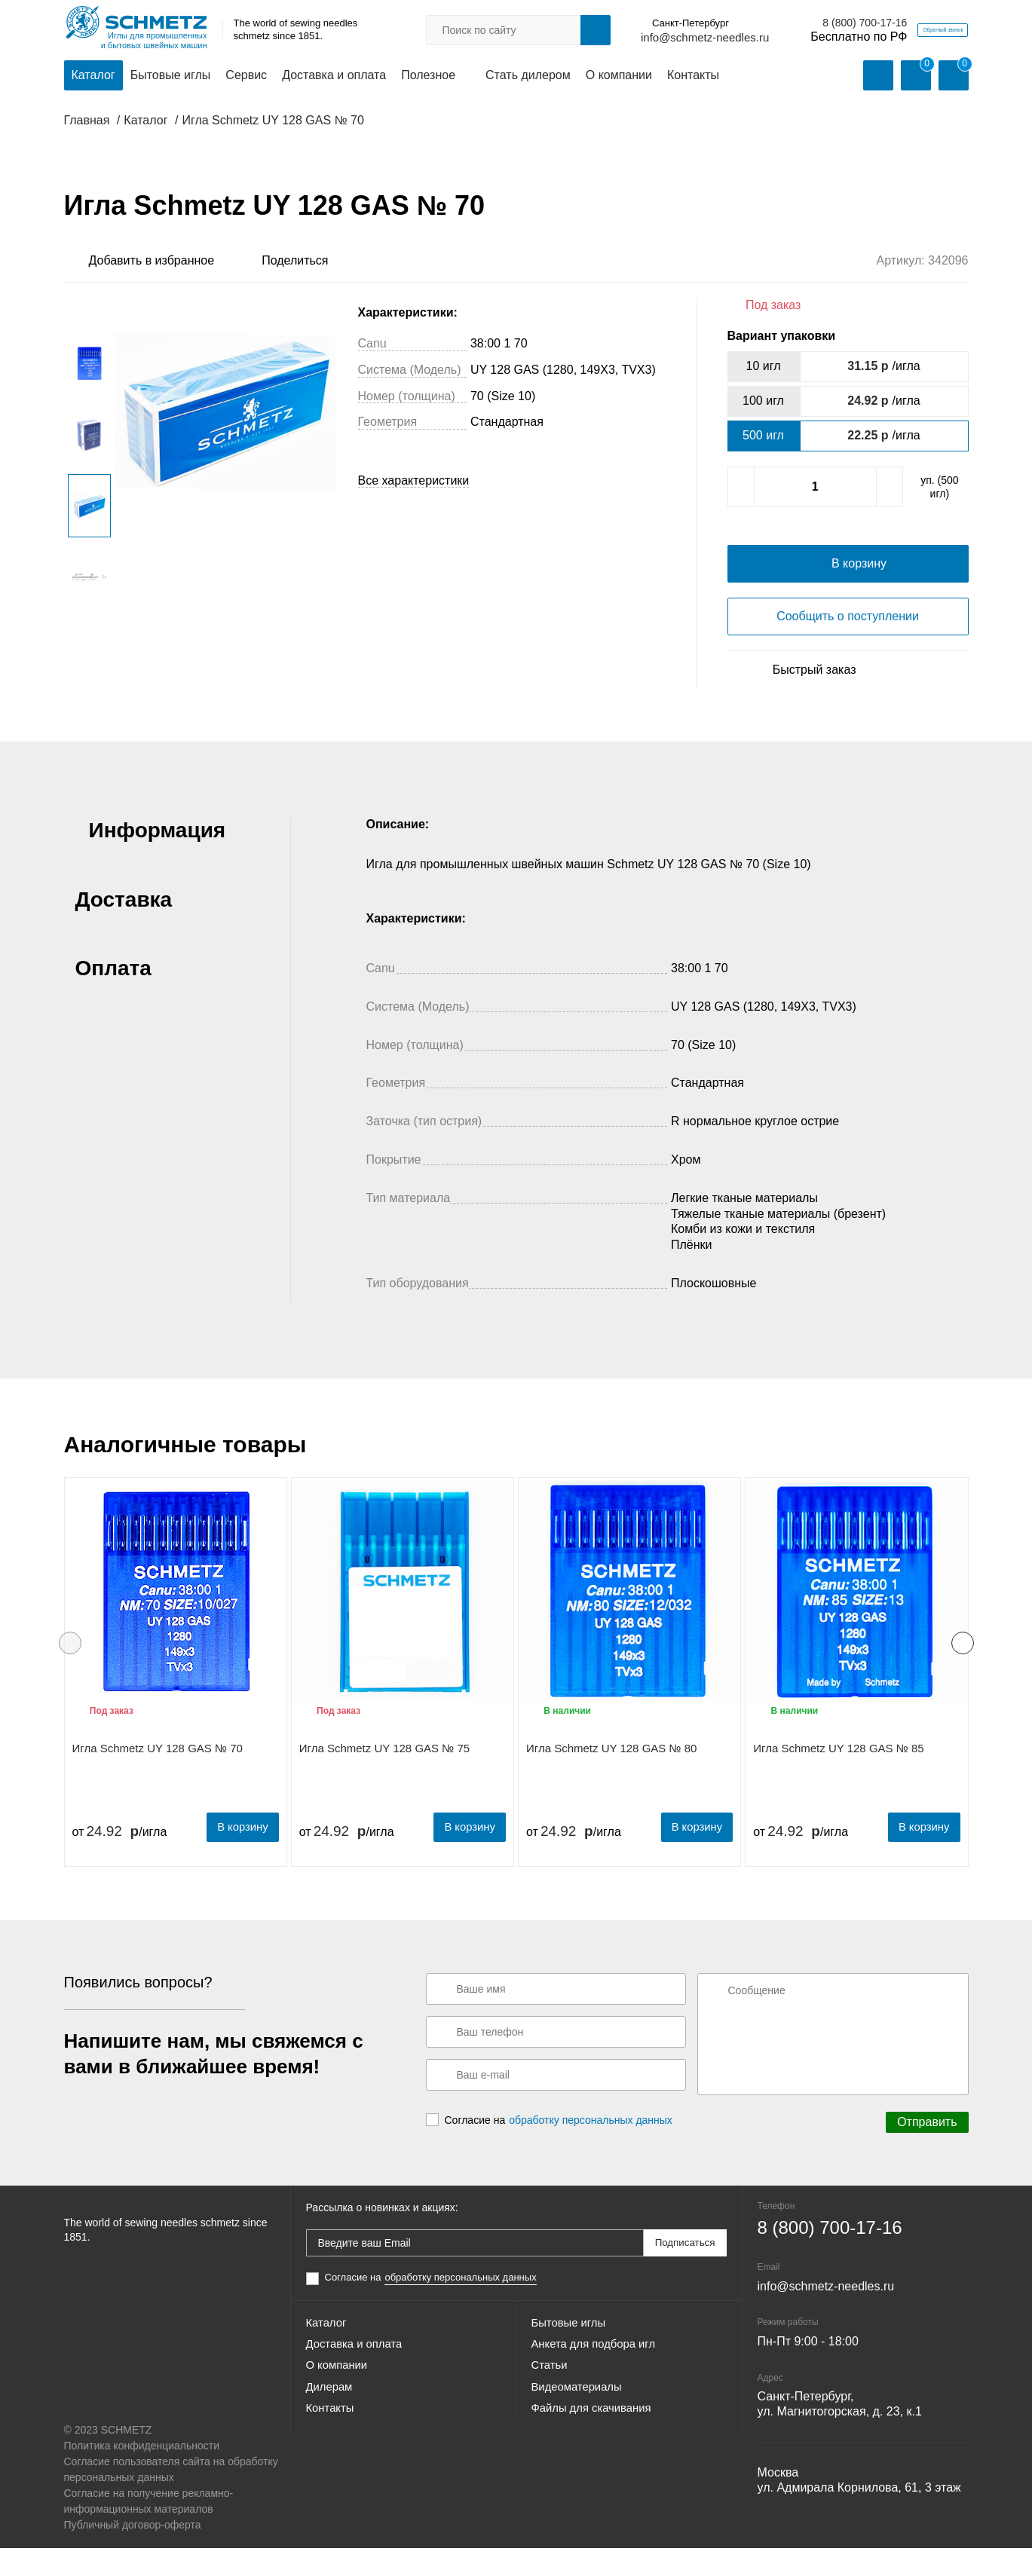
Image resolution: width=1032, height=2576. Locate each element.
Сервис (246, 76)
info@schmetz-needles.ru (634, 38)
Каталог (93, 76)
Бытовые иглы (170, 76)
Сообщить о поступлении (847, 647)
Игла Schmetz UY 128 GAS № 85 (838, 1779)
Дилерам (331, 2432)
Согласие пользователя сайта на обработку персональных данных (171, 2497)
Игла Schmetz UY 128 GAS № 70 (157, 1779)
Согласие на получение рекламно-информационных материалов (149, 2529)
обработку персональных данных (590, 2150)
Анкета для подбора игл (598, 2378)
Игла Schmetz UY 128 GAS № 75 (384, 1779)
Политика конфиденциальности (142, 2473)
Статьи (551, 2405)
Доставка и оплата (334, 76)
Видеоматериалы (580, 2432)
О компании (619, 76)
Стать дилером (528, 76)
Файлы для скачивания (596, 2458)
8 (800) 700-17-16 (794, 23)
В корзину (236, 1856)
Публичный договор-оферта (132, 2553)
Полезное (428, 76)
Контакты (693, 76)
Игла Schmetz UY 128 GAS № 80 (611, 1779)
